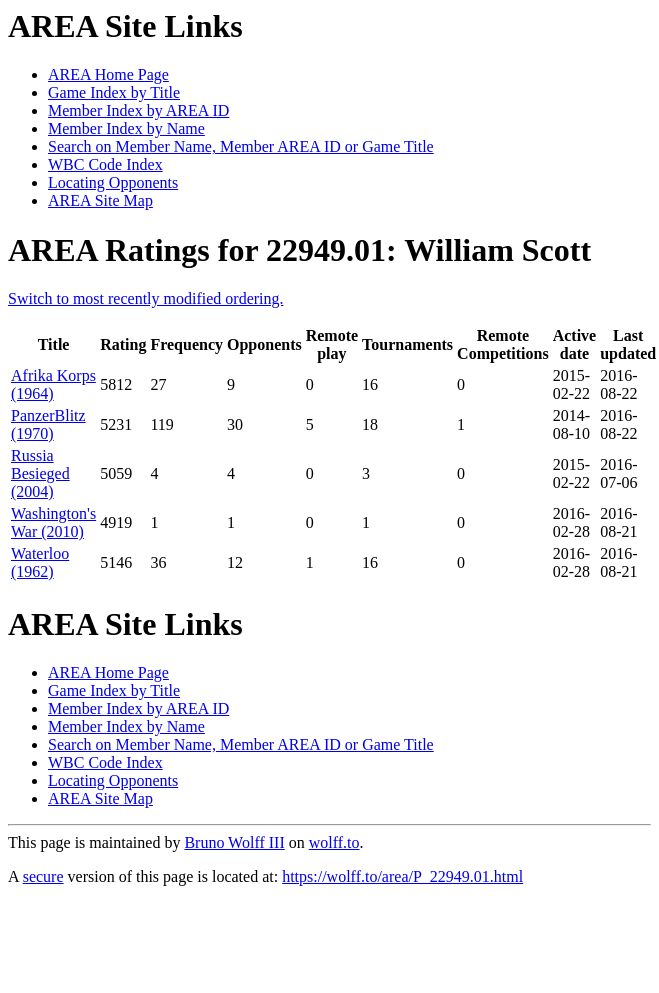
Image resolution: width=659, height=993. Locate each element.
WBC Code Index (105, 164)
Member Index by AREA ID (138, 110)
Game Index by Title (114, 92)
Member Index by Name (126, 128)
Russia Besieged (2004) (40, 473)
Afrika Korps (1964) (53, 384)
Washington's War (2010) (53, 522)
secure (43, 876)
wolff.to (334, 842)
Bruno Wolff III (234, 842)
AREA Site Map (100, 200)
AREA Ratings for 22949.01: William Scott (299, 250)
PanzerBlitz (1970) (48, 424)
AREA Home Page (108, 74)
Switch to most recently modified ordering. (146, 298)
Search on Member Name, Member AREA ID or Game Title (241, 146)
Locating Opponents (113, 182)
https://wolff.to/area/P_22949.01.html (402, 876)
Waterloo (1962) (40, 562)
